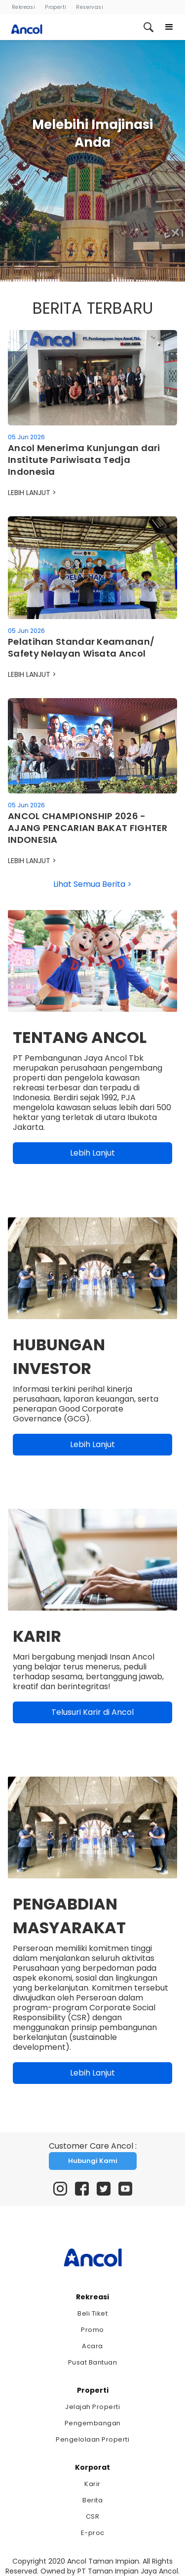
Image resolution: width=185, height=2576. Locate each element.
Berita (92, 2500)
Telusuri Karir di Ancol (92, 1712)
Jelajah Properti (92, 2406)
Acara (92, 2346)
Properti (55, 7)
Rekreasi (23, 7)
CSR (93, 2516)
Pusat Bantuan (92, 2362)
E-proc (93, 2532)
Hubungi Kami (92, 2160)
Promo (92, 2329)
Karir (92, 2484)
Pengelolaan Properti (92, 2439)
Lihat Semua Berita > (92, 884)
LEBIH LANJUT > (32, 493)
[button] (169, 27)
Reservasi (89, 7)
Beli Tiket (92, 2313)
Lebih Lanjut (92, 1153)
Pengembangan (93, 2423)
